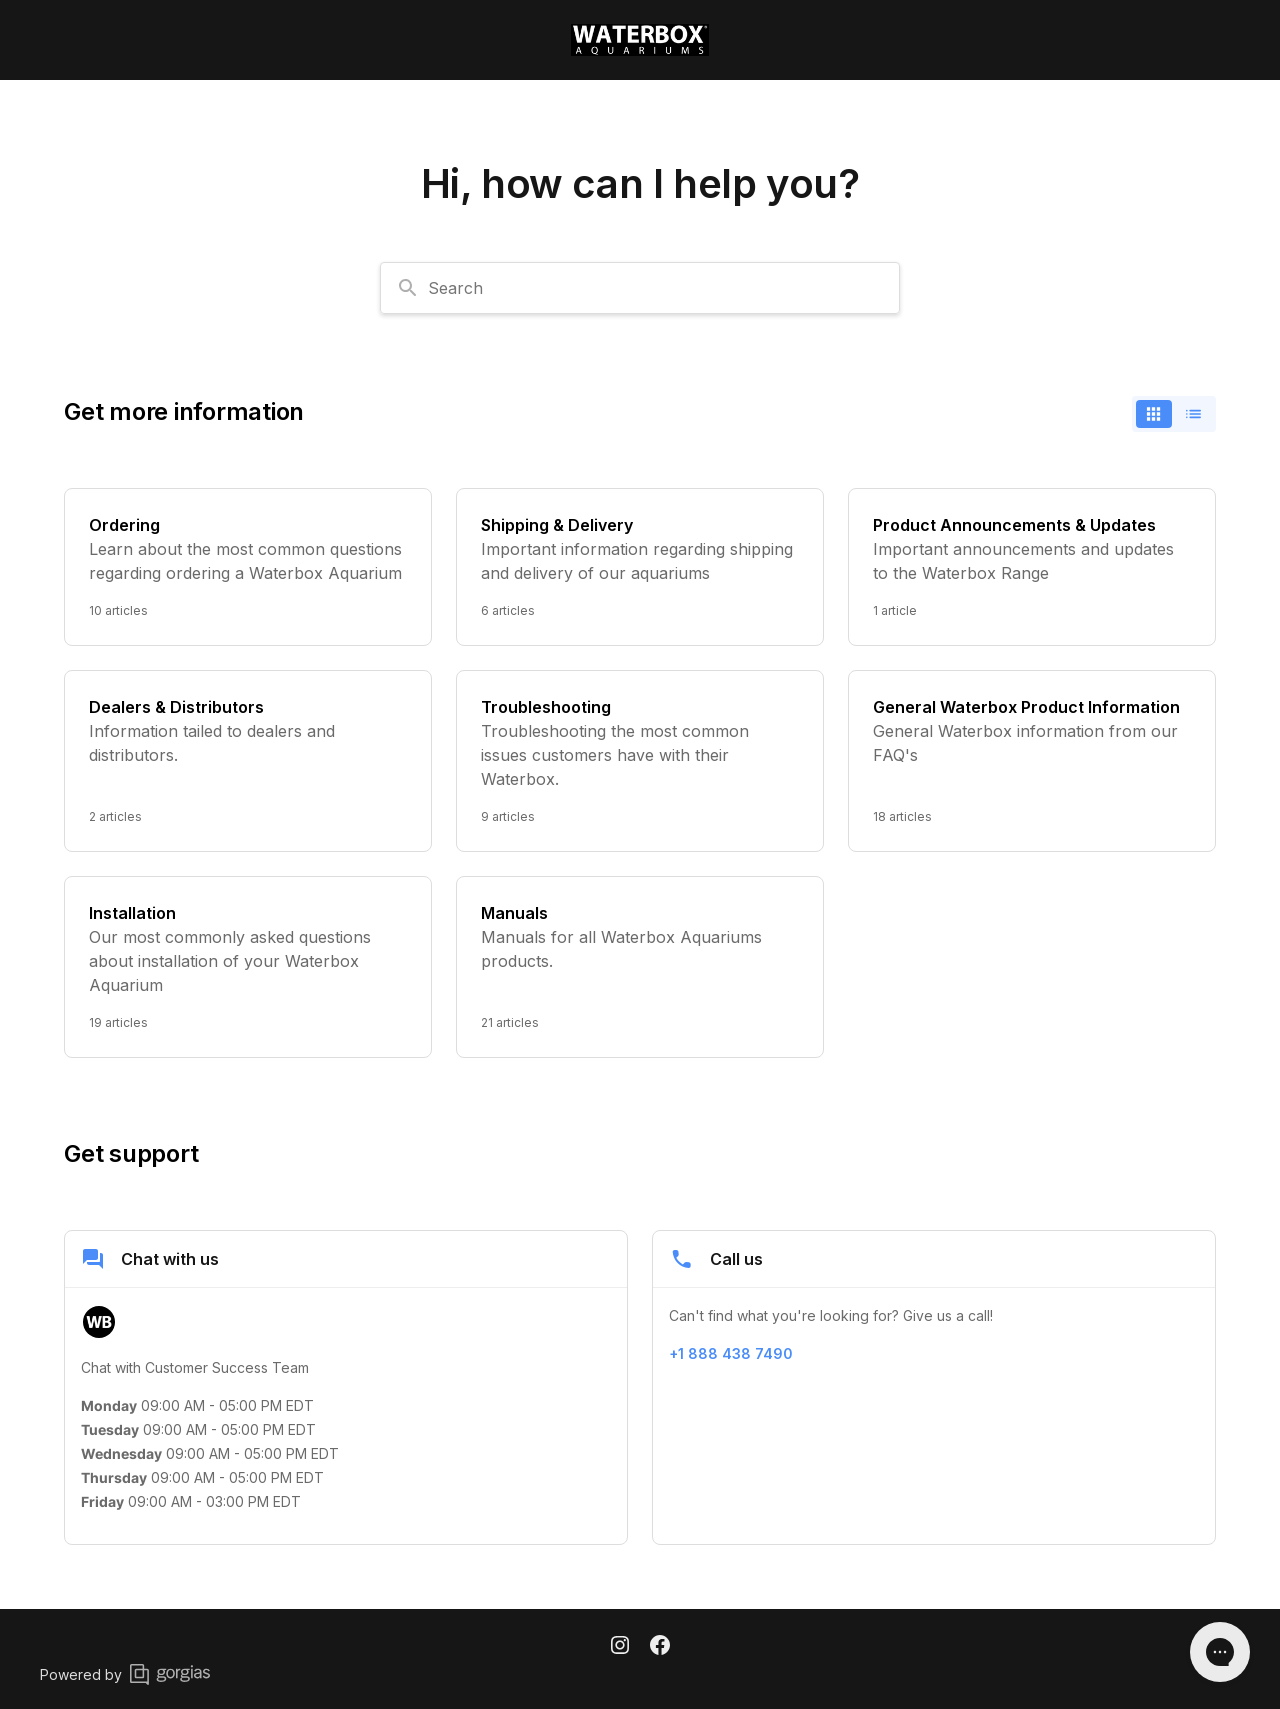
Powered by (125, 1674)
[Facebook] (660, 1647)
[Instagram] (620, 1647)
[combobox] (640, 288)
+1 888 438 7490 (731, 1353)
